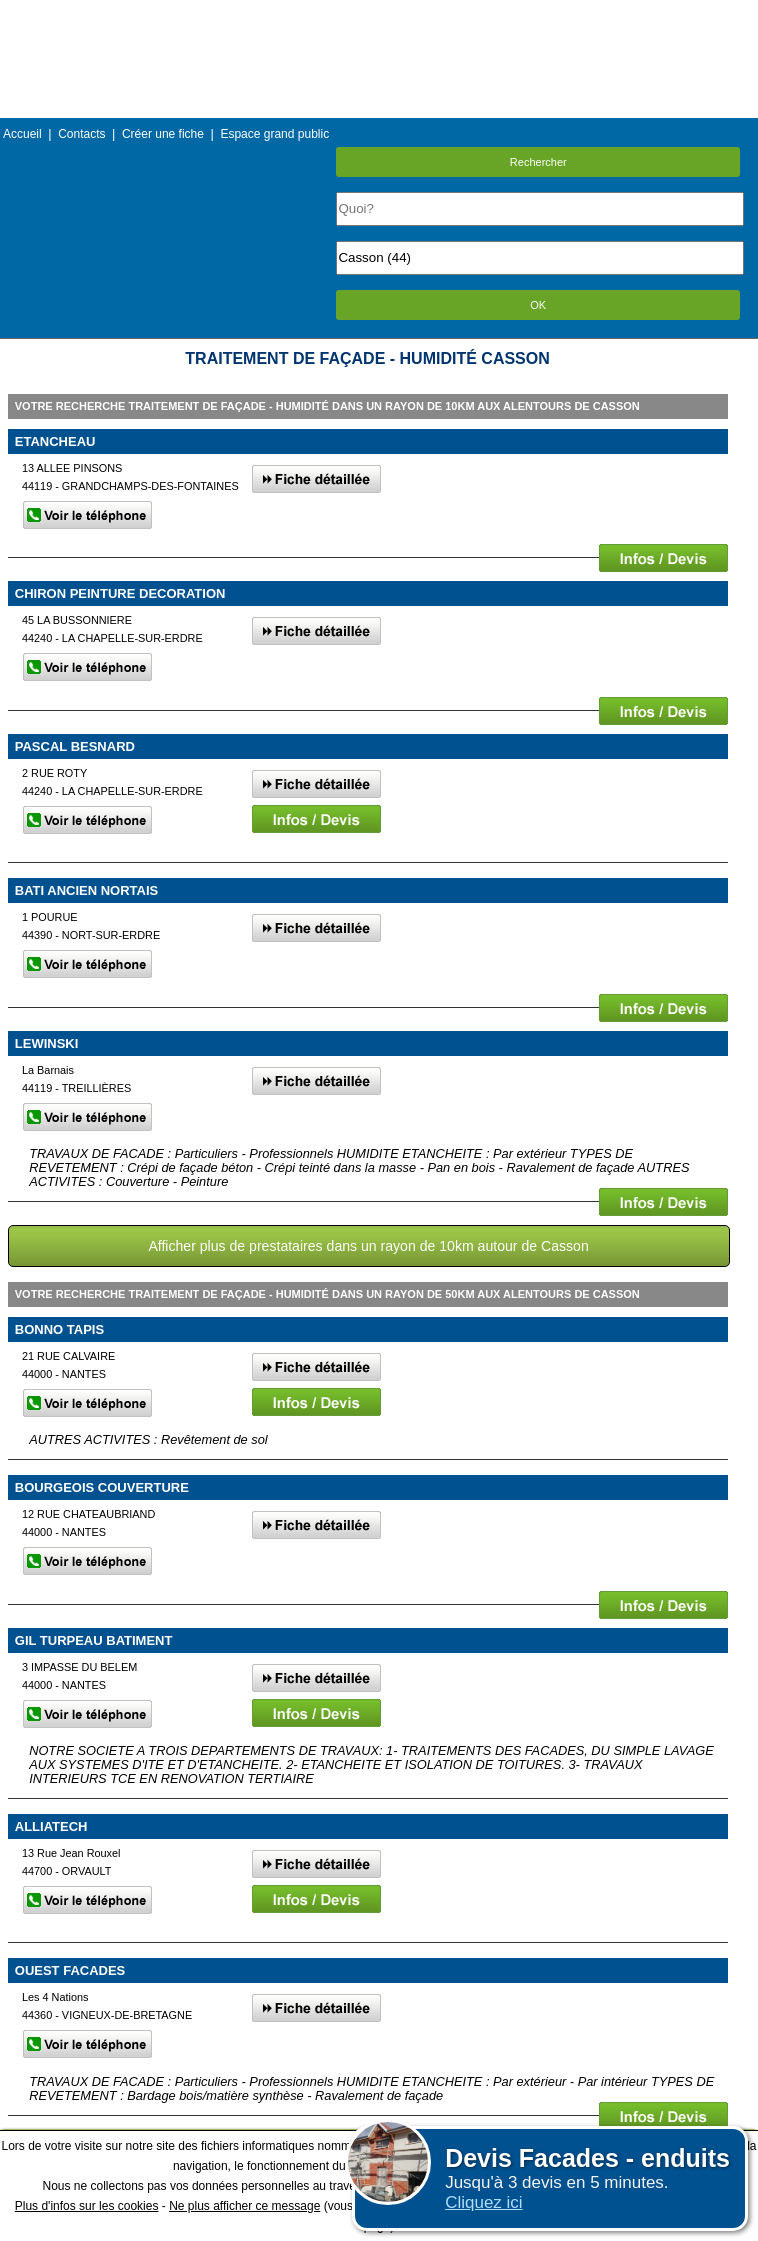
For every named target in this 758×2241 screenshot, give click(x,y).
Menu (379, 14)
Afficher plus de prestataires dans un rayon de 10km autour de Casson (368, 1246)
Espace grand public (274, 134)
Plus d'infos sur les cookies (87, 2206)
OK (538, 305)
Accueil (22, 134)
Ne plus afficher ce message (244, 2206)
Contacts (81, 134)
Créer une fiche (163, 134)
